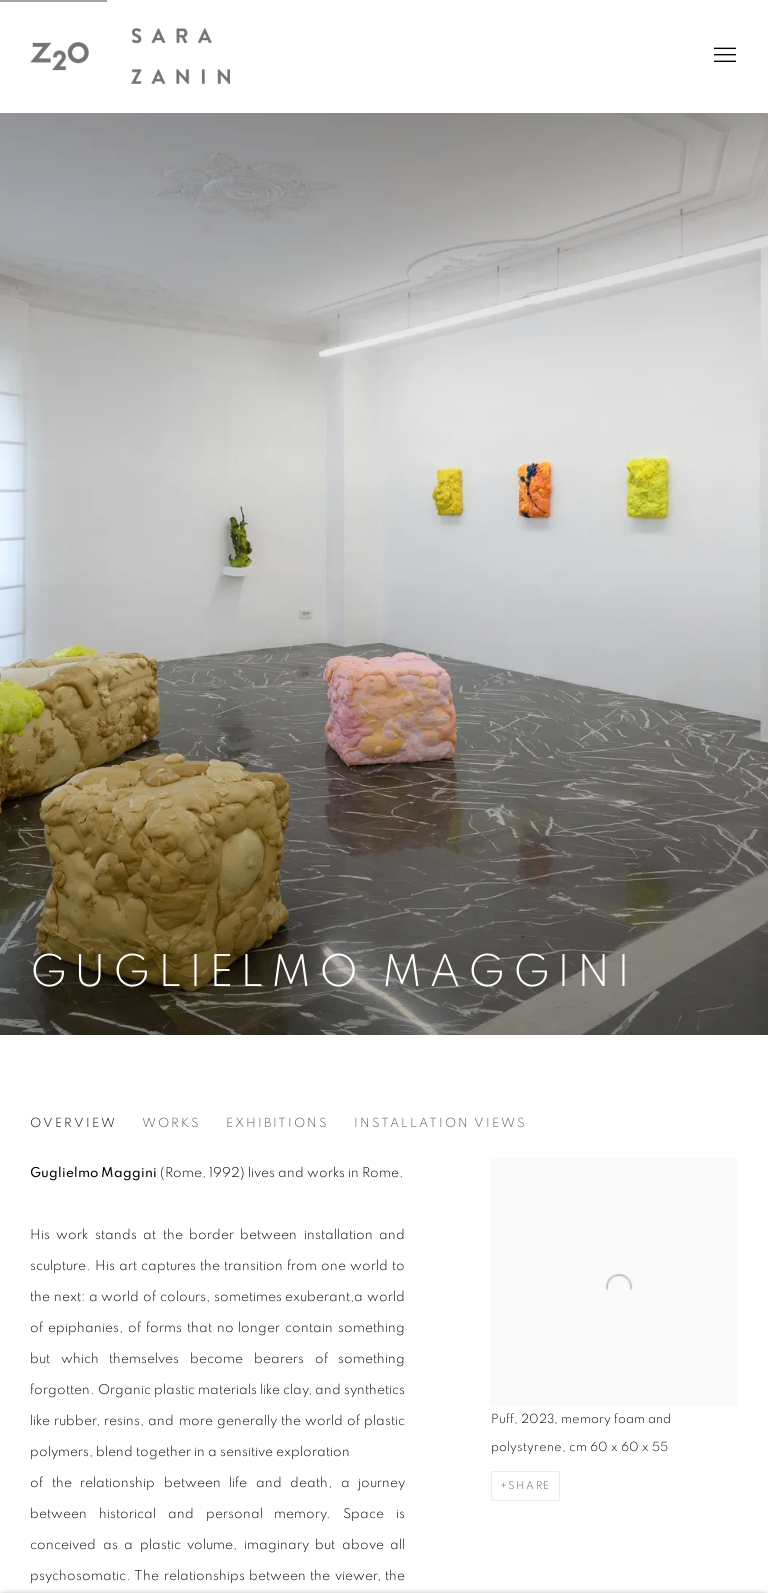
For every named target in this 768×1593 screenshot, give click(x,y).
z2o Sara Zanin (130, 56)
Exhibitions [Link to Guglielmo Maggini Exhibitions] (277, 1123)
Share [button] (529, 1485)
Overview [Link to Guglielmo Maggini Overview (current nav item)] (73, 1123)
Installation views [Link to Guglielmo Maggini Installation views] (440, 1123)
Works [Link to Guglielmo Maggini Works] (171, 1123)
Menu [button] (723, 56)
